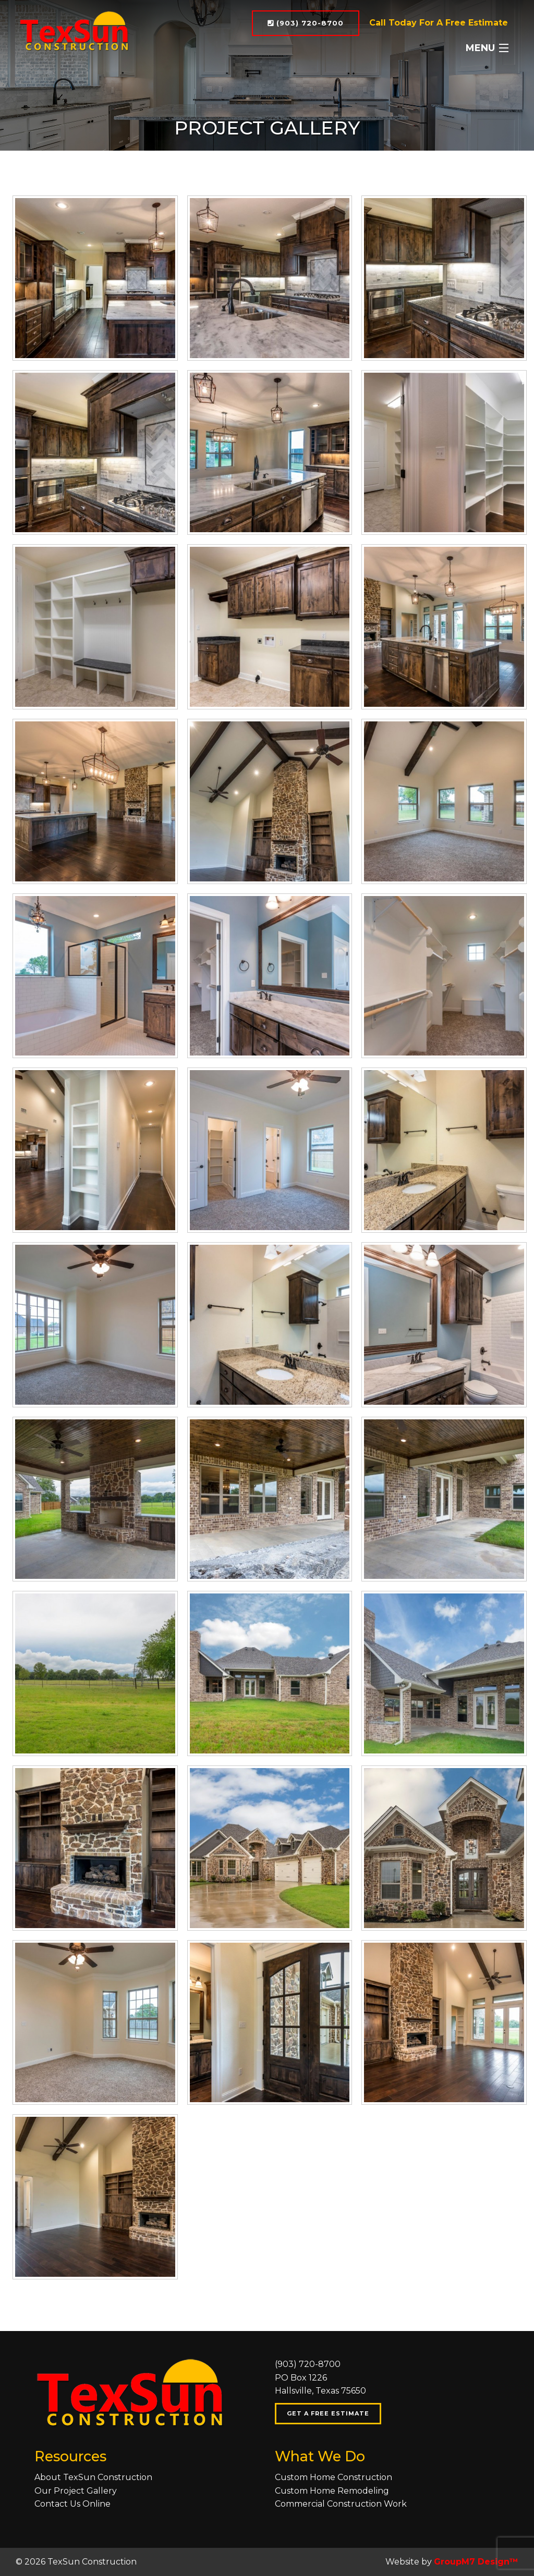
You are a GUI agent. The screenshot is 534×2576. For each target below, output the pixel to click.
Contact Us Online (72, 2504)
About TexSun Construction (93, 2477)
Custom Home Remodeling (332, 2491)
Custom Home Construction (333, 2477)
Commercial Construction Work (341, 2504)
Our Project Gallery (75, 2491)
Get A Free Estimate (328, 2413)
